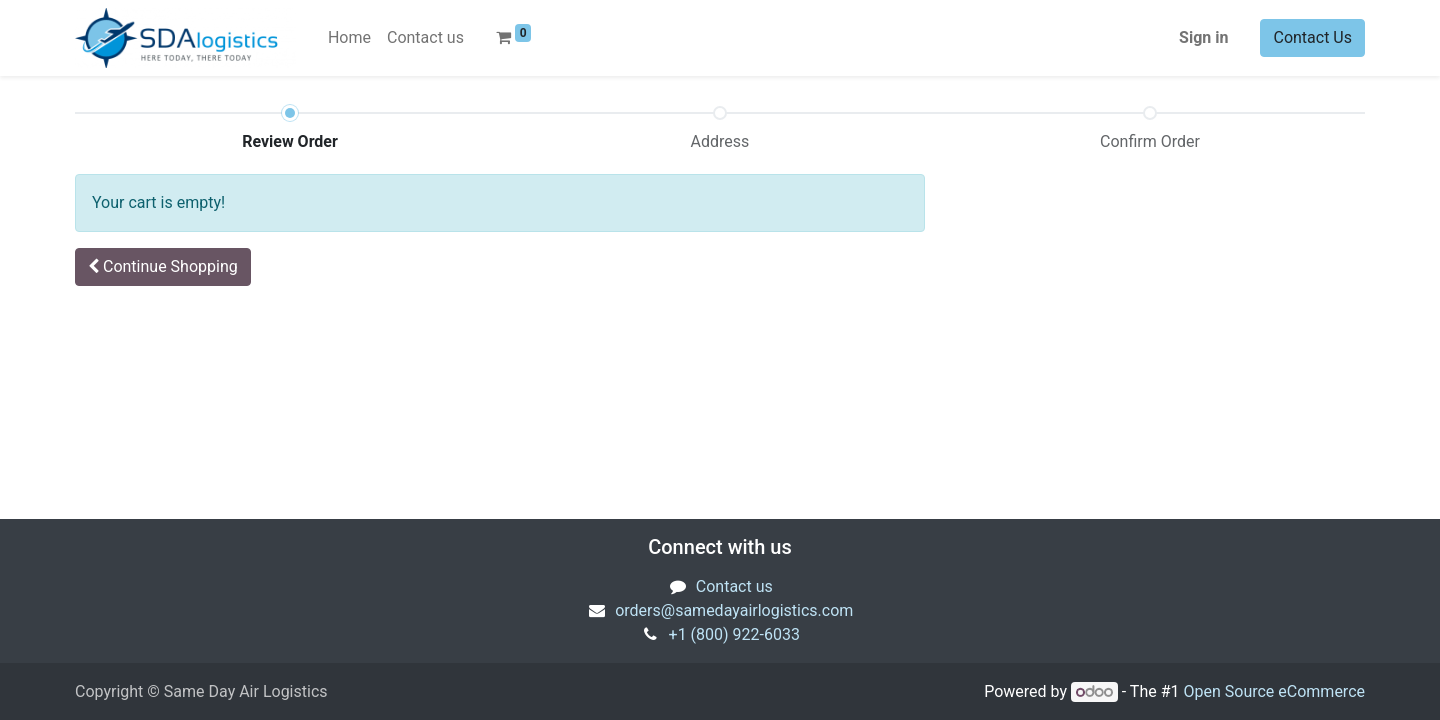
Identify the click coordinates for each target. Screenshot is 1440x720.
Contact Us (1312, 37)
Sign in (1203, 37)
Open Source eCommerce (1274, 691)
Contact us (734, 586)
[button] (163, 267)
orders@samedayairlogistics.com (734, 610)
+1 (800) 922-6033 (734, 634)
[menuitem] (349, 38)
